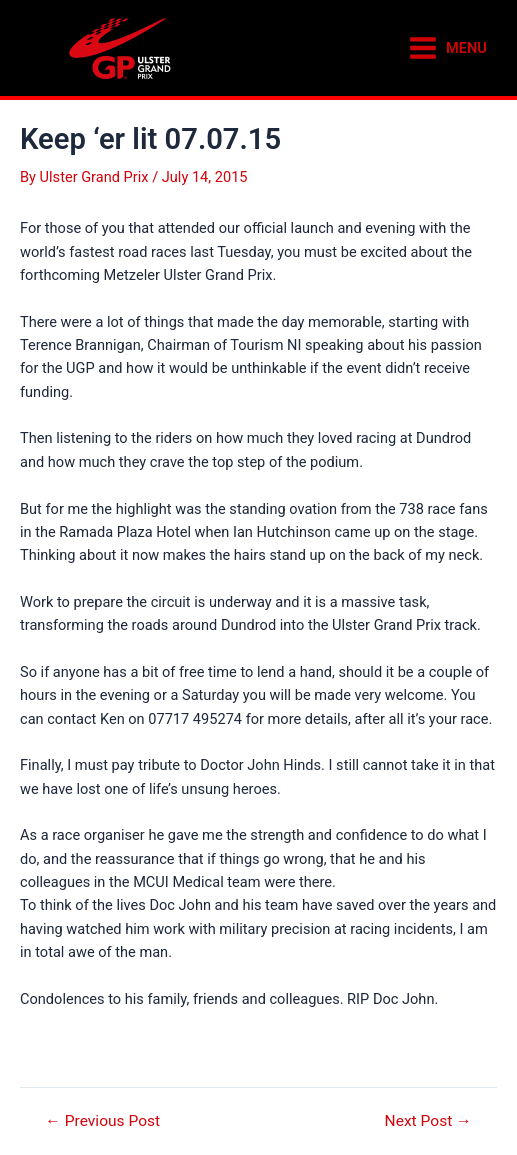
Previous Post (102, 1122)
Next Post (428, 1122)
